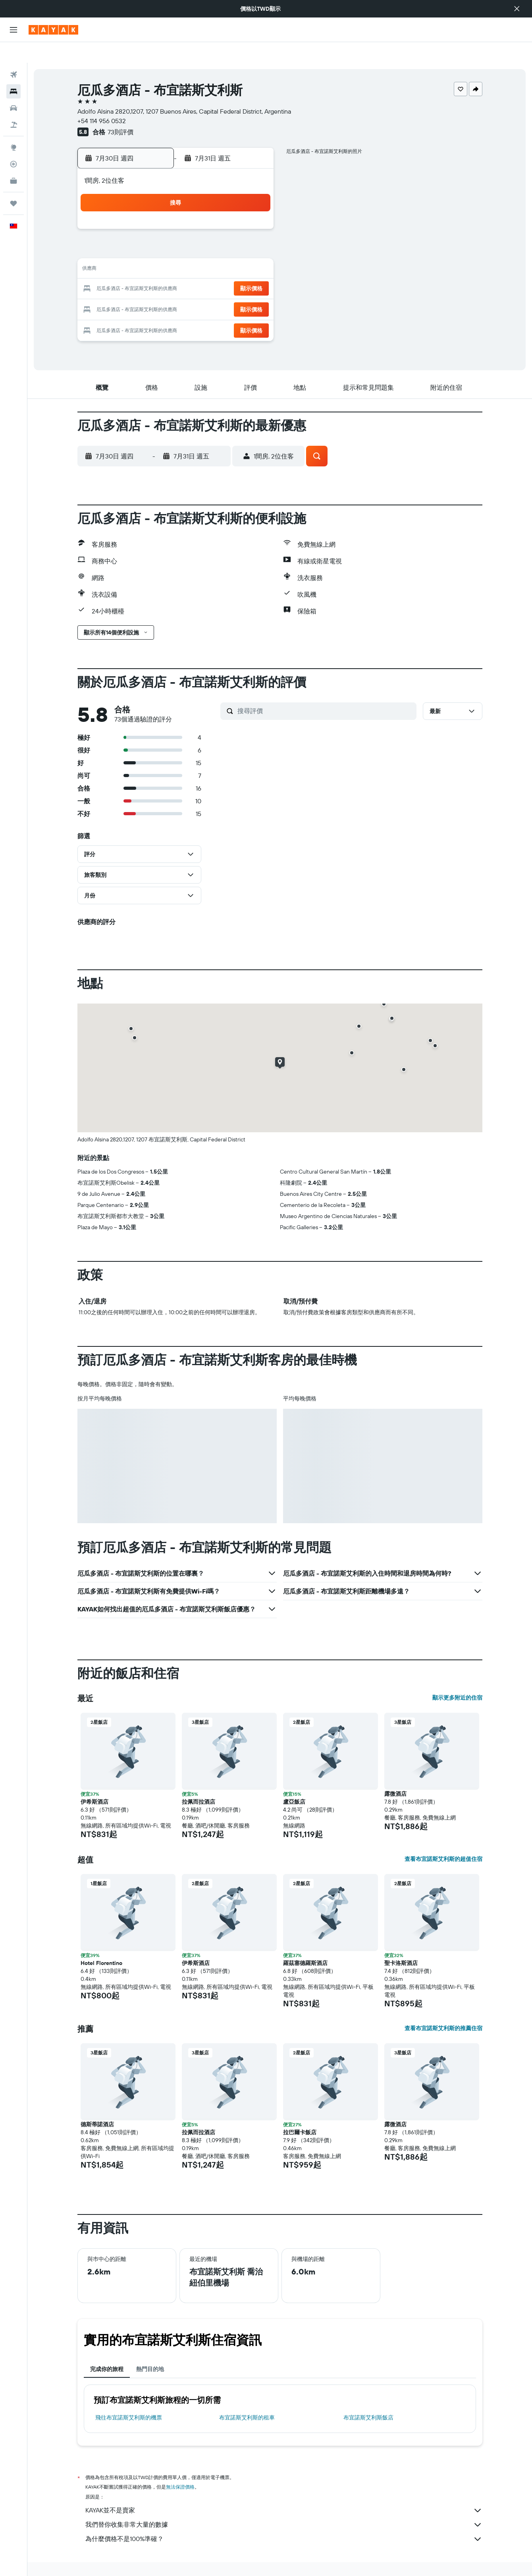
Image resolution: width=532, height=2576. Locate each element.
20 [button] (158, 269)
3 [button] (234, 211)
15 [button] (196, 249)
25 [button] (252, 269)
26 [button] (138, 288)
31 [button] (234, 288)
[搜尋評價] (325, 690)
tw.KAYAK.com (92, 2559)
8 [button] (196, 230)
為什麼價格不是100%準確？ (283, 2518)
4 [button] (253, 211)
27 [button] (157, 288)
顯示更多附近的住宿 (457, 1677)
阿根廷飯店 (199, 2559)
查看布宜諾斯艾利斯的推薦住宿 (443, 2007)
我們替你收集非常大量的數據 (283, 2504)
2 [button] (215, 211)
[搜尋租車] (13, 87)
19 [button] (139, 269)
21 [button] (177, 269)
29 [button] (195, 288)
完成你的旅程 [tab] (106, 2348)
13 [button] (158, 249)
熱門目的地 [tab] (150, 2348)
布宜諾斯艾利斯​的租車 (247, 2396)
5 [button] (139, 230)
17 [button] (234, 249)
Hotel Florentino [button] (101, 1942)
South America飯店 (157, 2559)
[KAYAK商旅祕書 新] (13, 160)
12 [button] (139, 249)
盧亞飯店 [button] (294, 1781)
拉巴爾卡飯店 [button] (299, 2111)
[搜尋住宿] (13, 71)
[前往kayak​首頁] (53, 30)
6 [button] (158, 230)
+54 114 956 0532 (101, 100)
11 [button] (253, 230)
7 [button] (176, 230)
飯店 (122, 2559)
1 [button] (196, 211)
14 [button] (177, 249)
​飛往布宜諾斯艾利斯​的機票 (128, 2396)
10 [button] (234, 230)
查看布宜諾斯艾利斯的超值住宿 (443, 1838)
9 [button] (215, 230)
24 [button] (233, 269)
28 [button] (176, 288)
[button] (516, 8)
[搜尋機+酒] (13, 104)
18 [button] (253, 249)
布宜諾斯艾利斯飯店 (368, 2396)
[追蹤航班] (13, 143)
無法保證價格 (180, 2466)
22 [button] (195, 269)
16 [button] (215, 249)
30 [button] (215, 288)
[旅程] (13, 183)
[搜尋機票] (13, 54)
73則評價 (120, 111)
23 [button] (214, 269)
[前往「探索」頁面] (13, 127)
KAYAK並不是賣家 (283, 2490)
